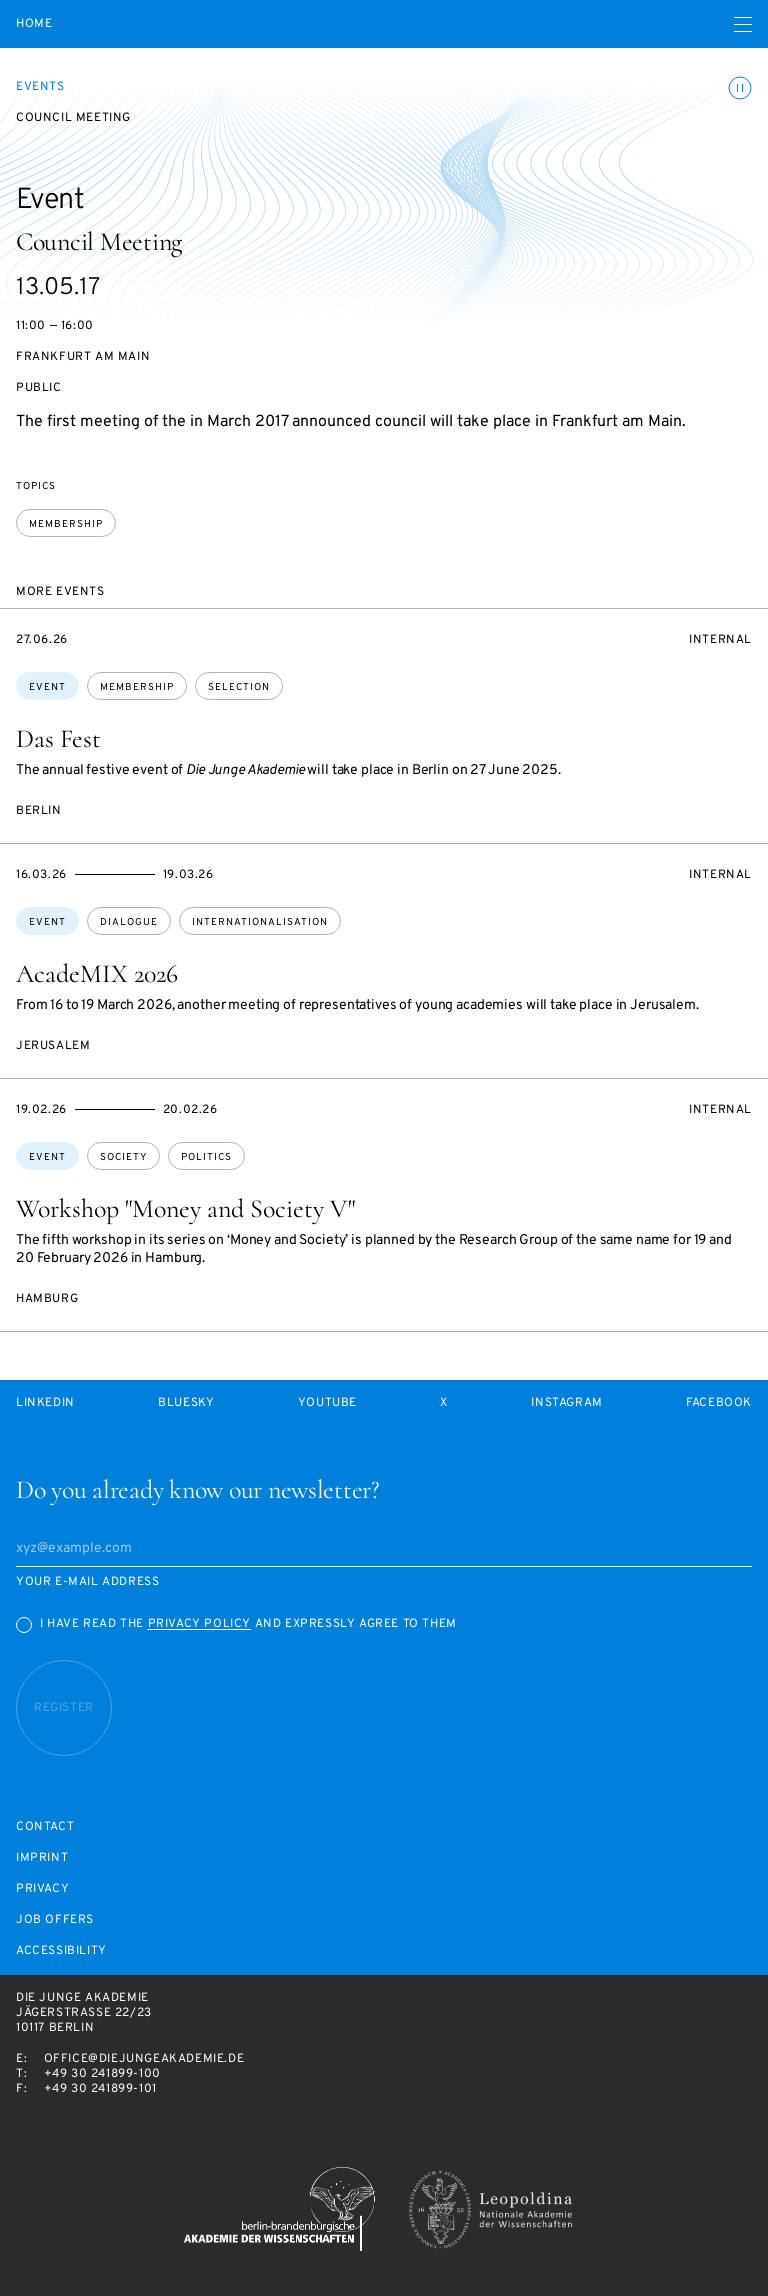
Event (47, 687)
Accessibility (61, 1951)
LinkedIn (45, 1403)
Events (40, 87)
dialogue (129, 922)
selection (239, 687)
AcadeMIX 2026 (97, 973)
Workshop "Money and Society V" (185, 1208)
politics (206, 1157)
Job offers (55, 1920)
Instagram (566, 1403)
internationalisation (260, 922)
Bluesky (186, 1403)
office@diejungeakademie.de (144, 2059)
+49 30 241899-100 (102, 2074)
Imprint (42, 1858)
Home (34, 24)
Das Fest (58, 738)
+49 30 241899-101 (100, 2089)
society (123, 1157)
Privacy (42, 1889)
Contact (45, 1827)
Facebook (719, 1403)
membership (66, 524)
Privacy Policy (199, 1624)
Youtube (327, 1403)
